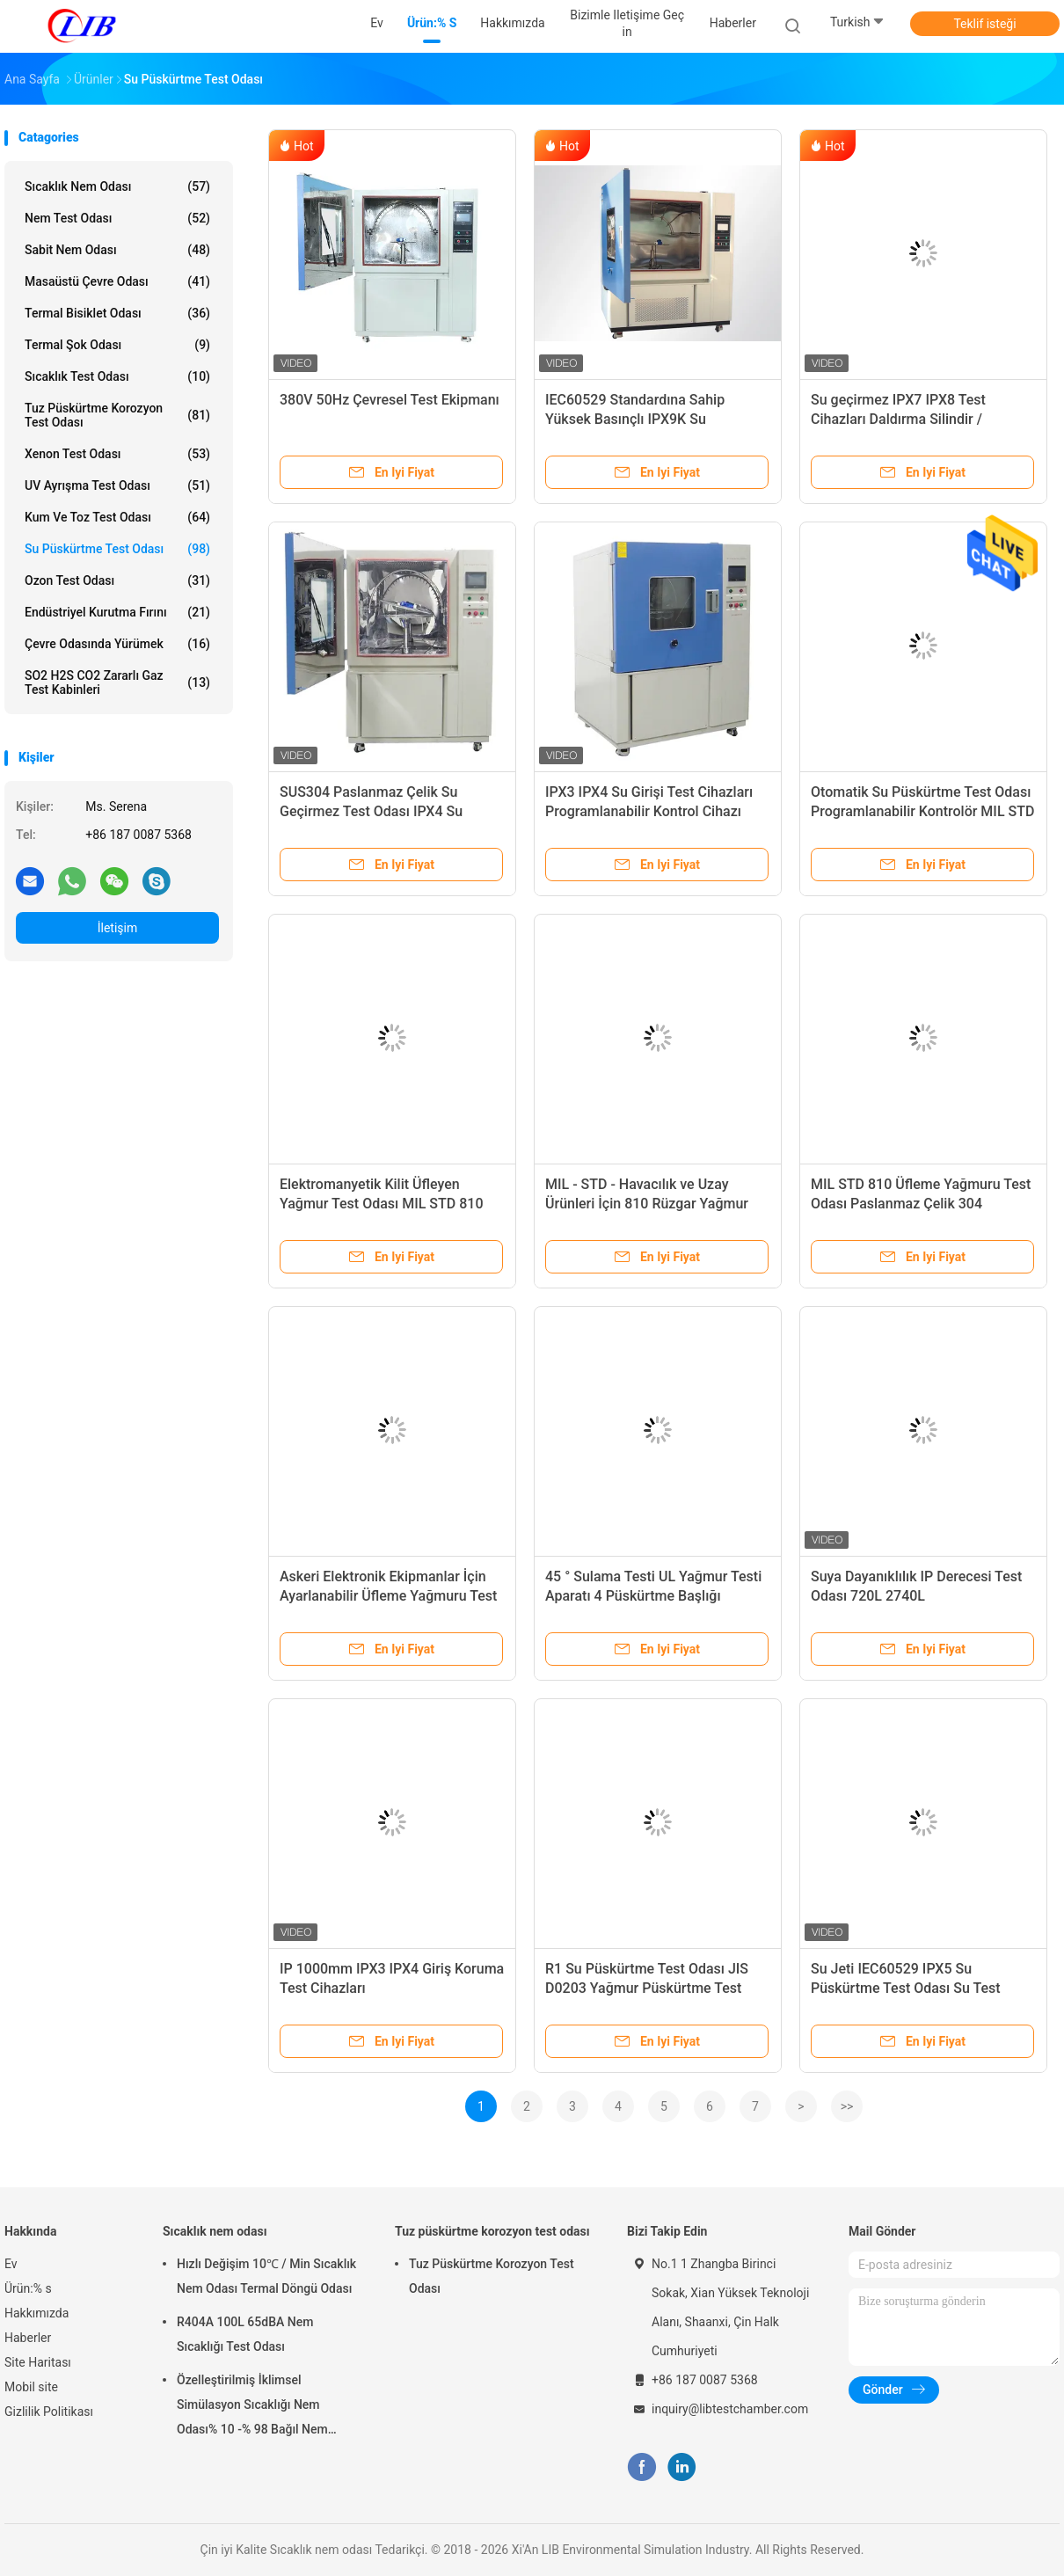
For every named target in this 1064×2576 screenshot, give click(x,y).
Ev (11, 2264)
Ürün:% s (28, 2288)
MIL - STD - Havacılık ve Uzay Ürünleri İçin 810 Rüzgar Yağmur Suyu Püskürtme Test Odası (646, 1203)
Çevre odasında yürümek (117, 644)
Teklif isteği (984, 24)
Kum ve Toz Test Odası (117, 517)
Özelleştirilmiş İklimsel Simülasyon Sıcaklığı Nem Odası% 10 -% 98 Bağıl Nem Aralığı (252, 2407)
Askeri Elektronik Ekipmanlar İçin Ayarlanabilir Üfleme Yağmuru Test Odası (388, 1596)
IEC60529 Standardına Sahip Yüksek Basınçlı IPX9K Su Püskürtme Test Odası (635, 419)
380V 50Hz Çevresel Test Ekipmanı (389, 399)
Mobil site (31, 2387)
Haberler (27, 2338)
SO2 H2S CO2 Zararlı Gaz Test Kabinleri (117, 682)
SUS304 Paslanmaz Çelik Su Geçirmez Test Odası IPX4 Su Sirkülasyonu (371, 811)
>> (847, 2106)
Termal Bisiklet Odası (117, 313)
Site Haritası (37, 2362)
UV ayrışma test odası (117, 485)
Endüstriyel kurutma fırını (117, 612)
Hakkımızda (36, 2313)
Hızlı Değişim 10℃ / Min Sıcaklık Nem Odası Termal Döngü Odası (266, 2276)
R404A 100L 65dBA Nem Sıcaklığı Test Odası (245, 2334)
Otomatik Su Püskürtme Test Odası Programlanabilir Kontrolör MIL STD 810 (922, 811)
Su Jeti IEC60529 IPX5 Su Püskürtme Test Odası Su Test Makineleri (906, 1988)
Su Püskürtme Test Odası (117, 549)
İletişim (118, 928)
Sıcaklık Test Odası (117, 376)
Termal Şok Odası (117, 345)
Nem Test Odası (117, 218)
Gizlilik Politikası (48, 2412)
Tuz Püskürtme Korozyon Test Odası (491, 2276)
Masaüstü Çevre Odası (117, 281)
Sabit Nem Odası (117, 250)
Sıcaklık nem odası (117, 186)
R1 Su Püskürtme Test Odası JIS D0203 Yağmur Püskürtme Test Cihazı (646, 1988)
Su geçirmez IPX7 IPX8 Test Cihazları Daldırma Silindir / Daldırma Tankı (898, 419)
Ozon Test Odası (117, 580)
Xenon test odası (117, 454)
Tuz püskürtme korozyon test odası (117, 415)
